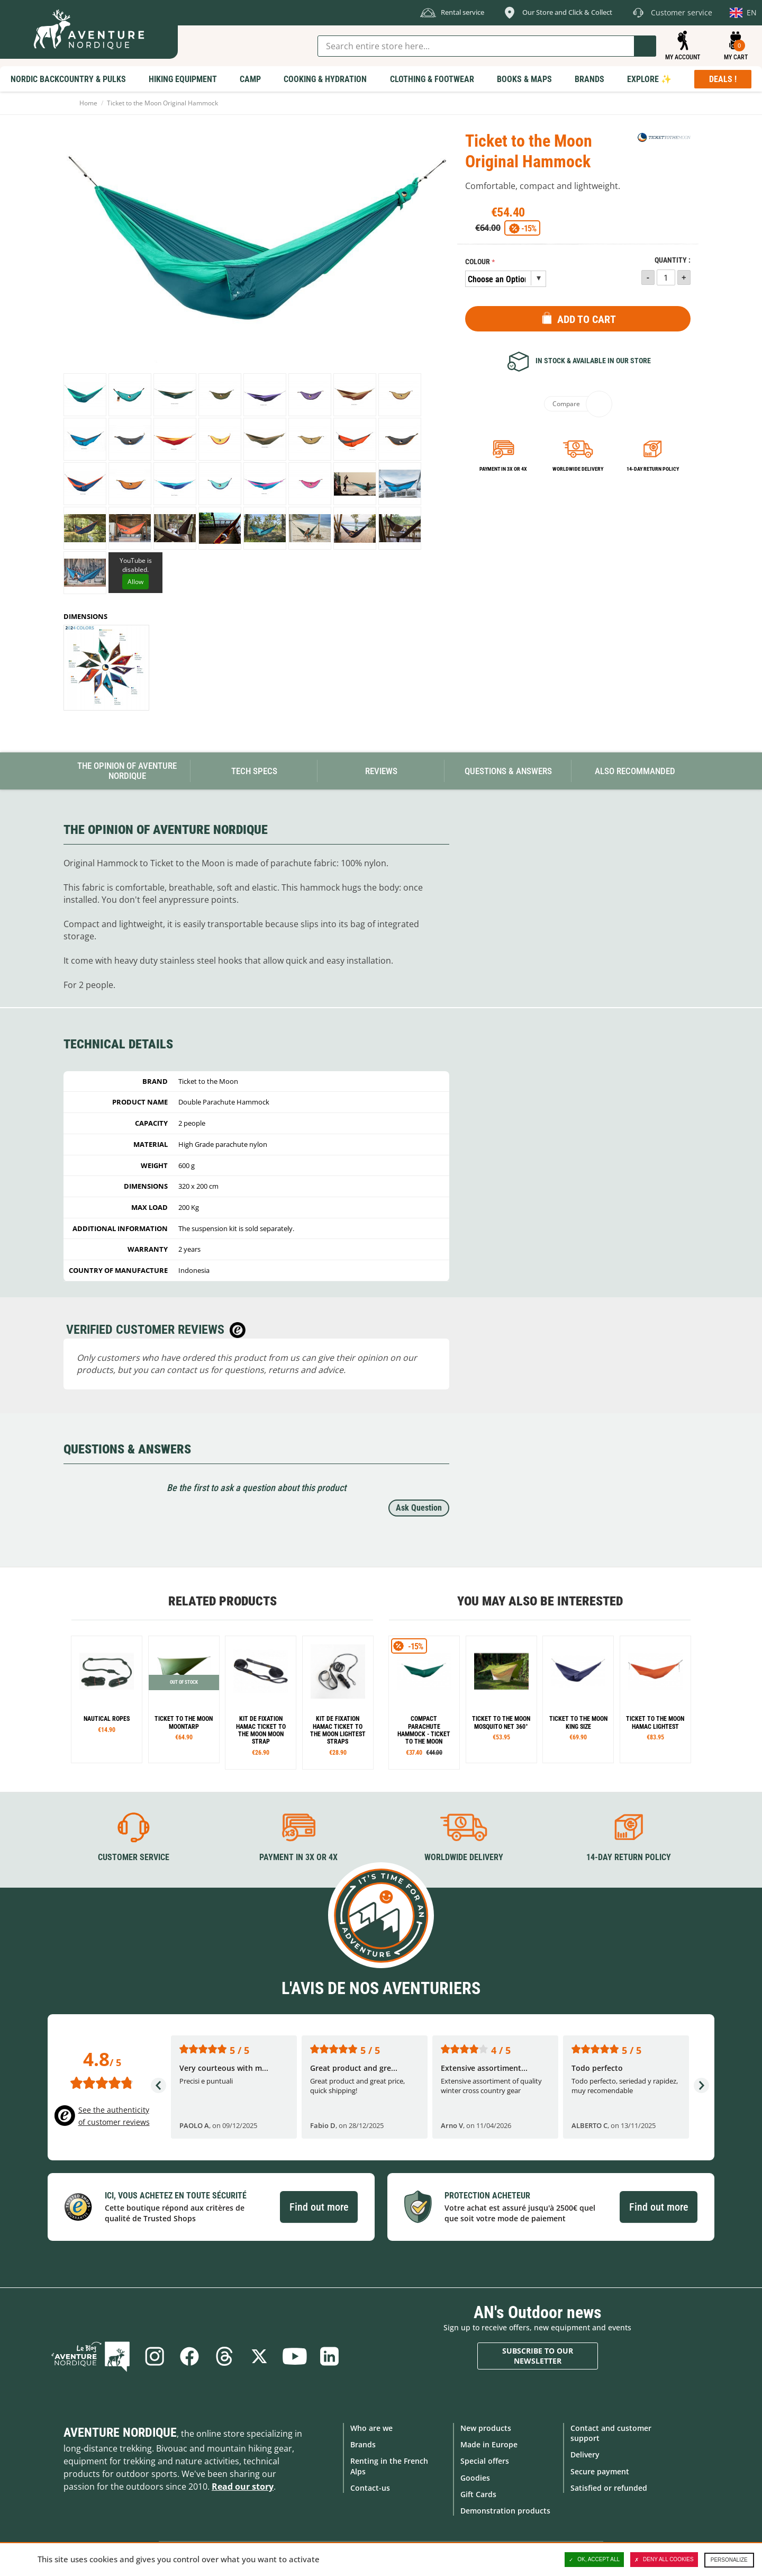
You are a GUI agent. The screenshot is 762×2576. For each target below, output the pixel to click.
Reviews (381, 771)
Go (645, 46)
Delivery (585, 2454)
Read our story (243, 2486)
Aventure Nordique (120, 2432)
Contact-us (370, 2488)
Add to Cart (586, 319)
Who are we (371, 2428)
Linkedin (329, 2356)
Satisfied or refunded (608, 2488)
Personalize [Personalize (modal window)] (729, 2560)
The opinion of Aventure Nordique (127, 770)
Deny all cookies (664, 2559)
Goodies (475, 2478)
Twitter (259, 2356)
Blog (90, 2356)
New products (485, 2428)
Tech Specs (254, 771)
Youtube (294, 2356)
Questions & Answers (508, 771)
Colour (477, 261)
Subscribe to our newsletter (537, 2356)
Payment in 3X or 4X (298, 1857)
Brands (363, 2444)
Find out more (318, 2207)
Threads (224, 2356)
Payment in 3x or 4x (503, 469)
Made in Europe (489, 2444)
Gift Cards (478, 2494)
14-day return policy (653, 469)
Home (88, 102)
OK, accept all (594, 2559)
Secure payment (599, 2471)
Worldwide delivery (577, 469)
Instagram (154, 2356)
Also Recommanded (635, 771)
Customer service (133, 1857)
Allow (135, 581)
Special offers (484, 2461)
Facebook (189, 2356)
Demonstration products (505, 2511)
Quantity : (673, 260)
